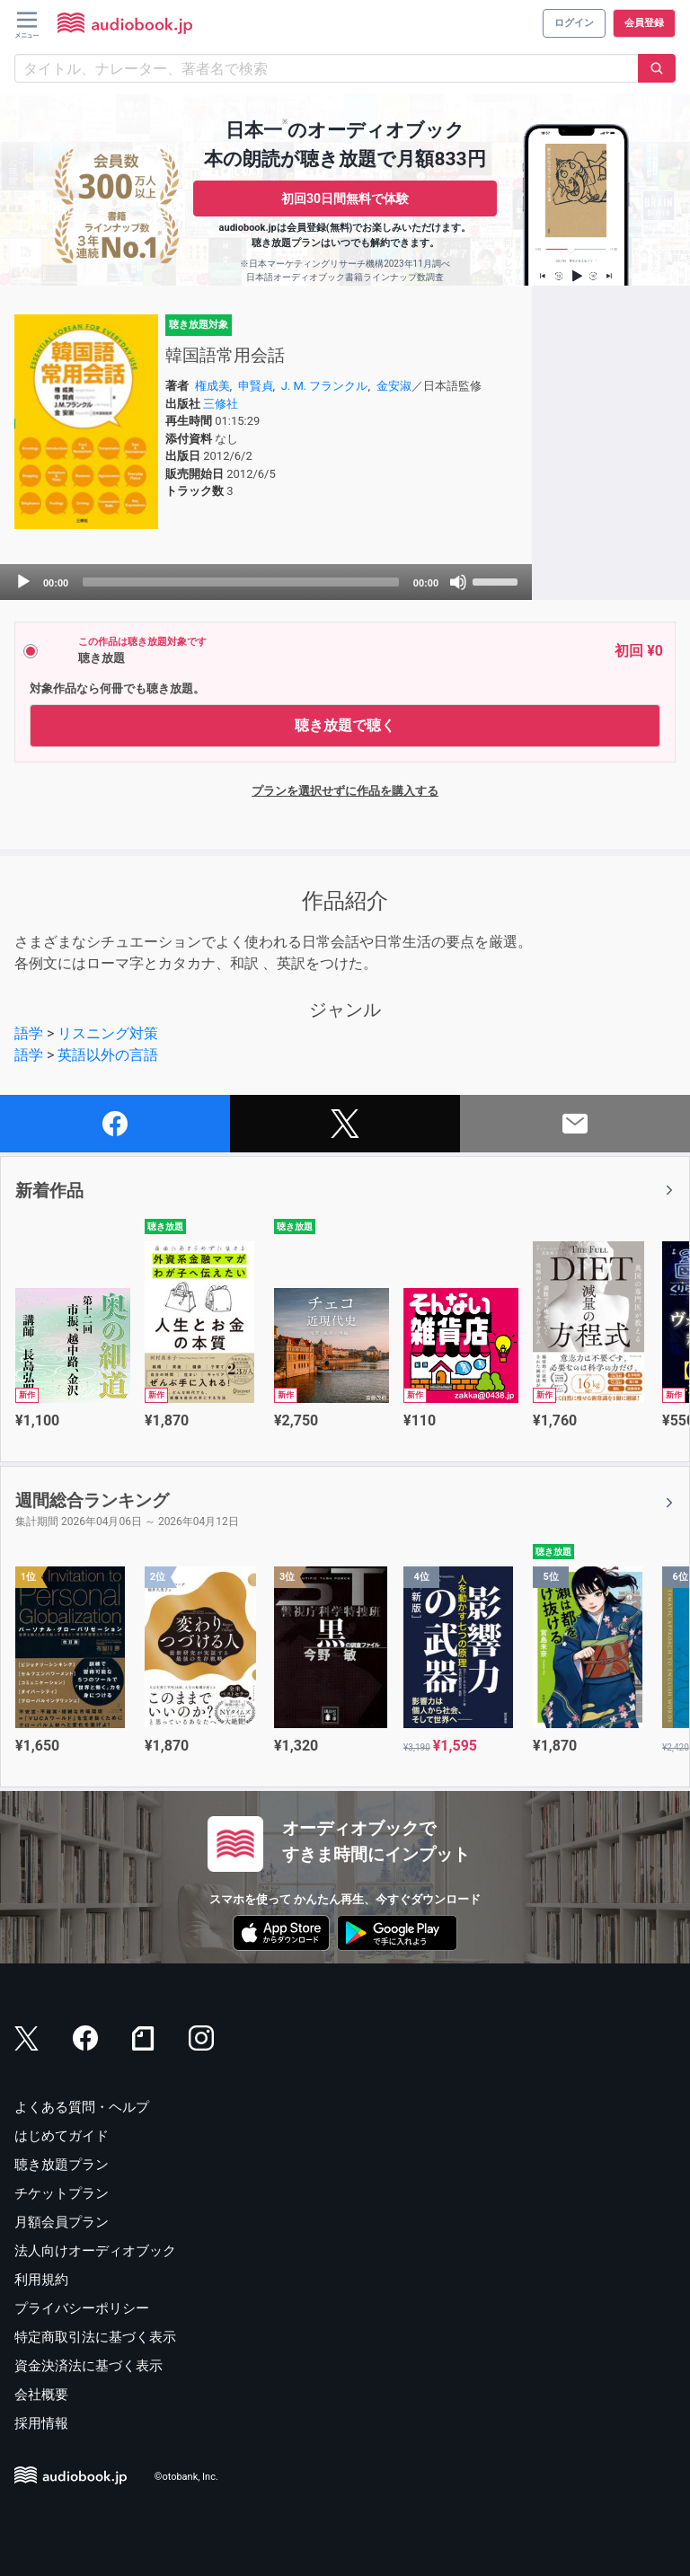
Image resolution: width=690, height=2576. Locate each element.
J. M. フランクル (324, 386)
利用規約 (41, 2280)
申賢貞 (255, 386)
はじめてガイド (61, 2136)
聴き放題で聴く (345, 725)
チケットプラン (61, 2193)
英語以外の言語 (108, 1054)
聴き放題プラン (61, 2165)
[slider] (241, 582)
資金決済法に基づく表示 (88, 2366)
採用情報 (41, 2423)
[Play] (23, 582)
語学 (28, 1033)
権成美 (212, 386)
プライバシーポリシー (81, 2308)
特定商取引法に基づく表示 (95, 2337)
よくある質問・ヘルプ (81, 2107)
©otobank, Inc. (186, 2477)
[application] (266, 582)
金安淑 (393, 386)
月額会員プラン (61, 2222)
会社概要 (41, 2394)
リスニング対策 (108, 1033)
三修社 (220, 403)
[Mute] (458, 582)
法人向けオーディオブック (95, 2251)
